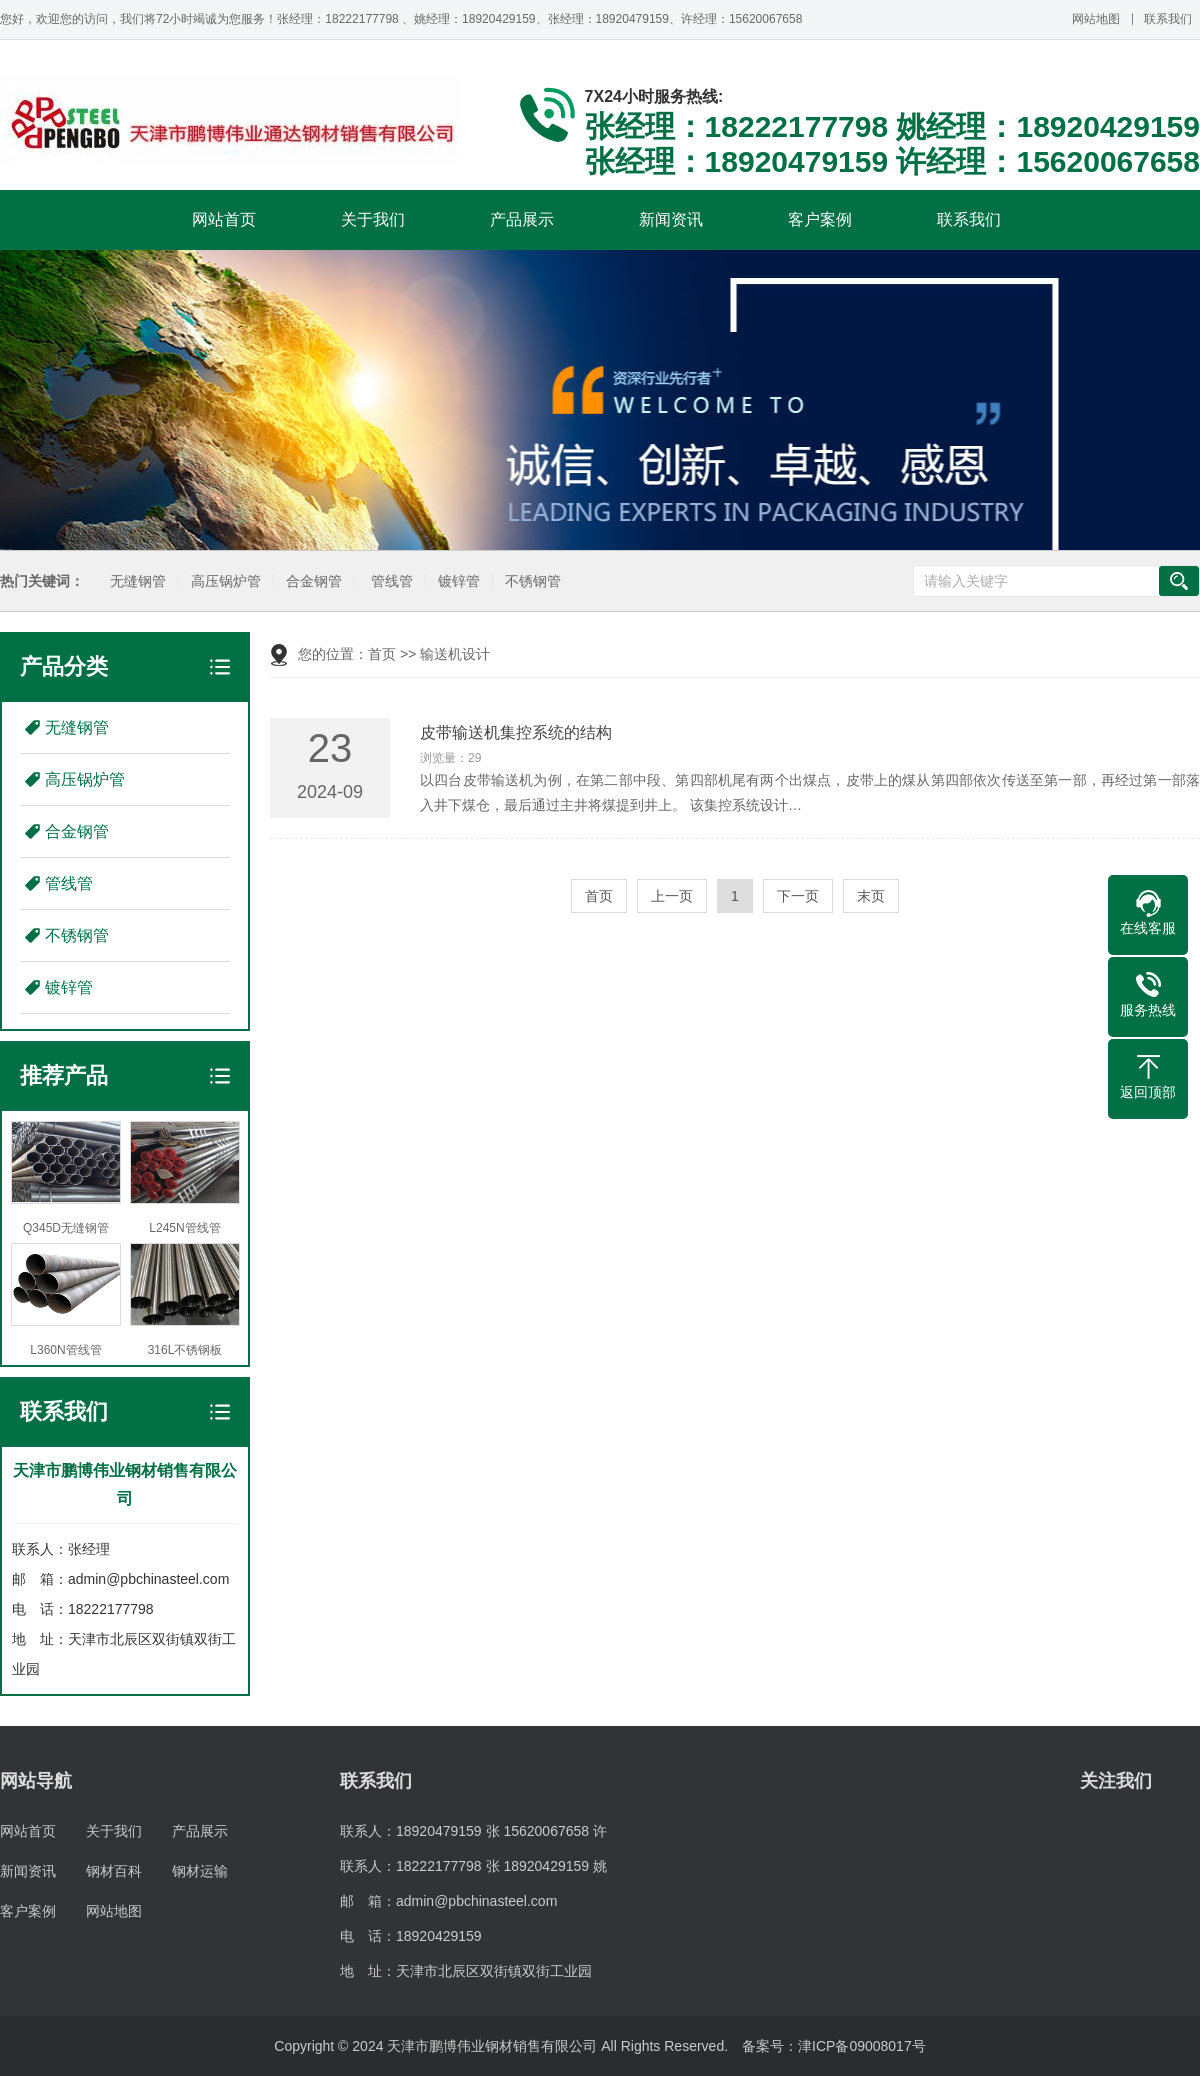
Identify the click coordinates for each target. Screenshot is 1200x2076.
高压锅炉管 (226, 581)
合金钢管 (314, 581)
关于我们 (373, 219)
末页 (871, 896)
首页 (382, 654)
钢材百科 (114, 1871)
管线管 (392, 581)
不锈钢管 (533, 581)
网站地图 (1096, 19)
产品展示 (522, 219)
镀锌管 (459, 581)
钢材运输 (200, 1871)
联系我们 (1168, 19)
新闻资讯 (671, 219)
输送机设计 (455, 654)
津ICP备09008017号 (862, 2046)
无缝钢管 (138, 581)
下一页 (798, 896)
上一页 (672, 896)
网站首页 (224, 219)
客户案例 (820, 219)
